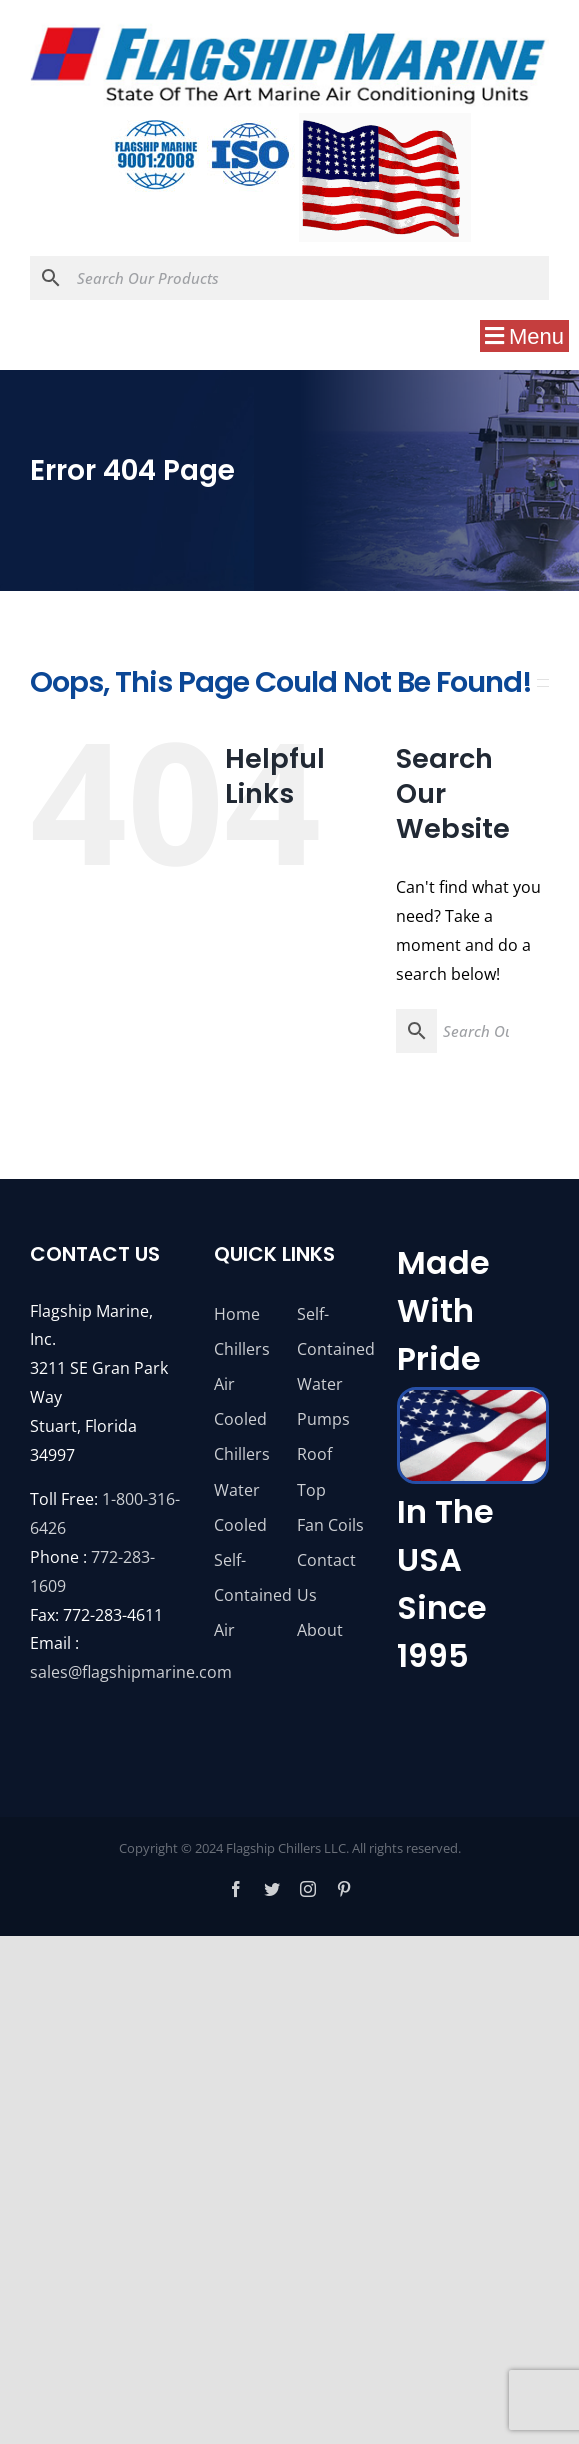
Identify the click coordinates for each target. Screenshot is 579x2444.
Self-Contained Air (248, 1595)
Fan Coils (330, 1525)
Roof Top (314, 1471)
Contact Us (326, 1577)
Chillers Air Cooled (242, 1384)
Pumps (323, 1419)
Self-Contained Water (331, 1349)
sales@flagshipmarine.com (131, 1672)
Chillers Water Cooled (242, 1489)
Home (237, 1314)
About (320, 1630)
